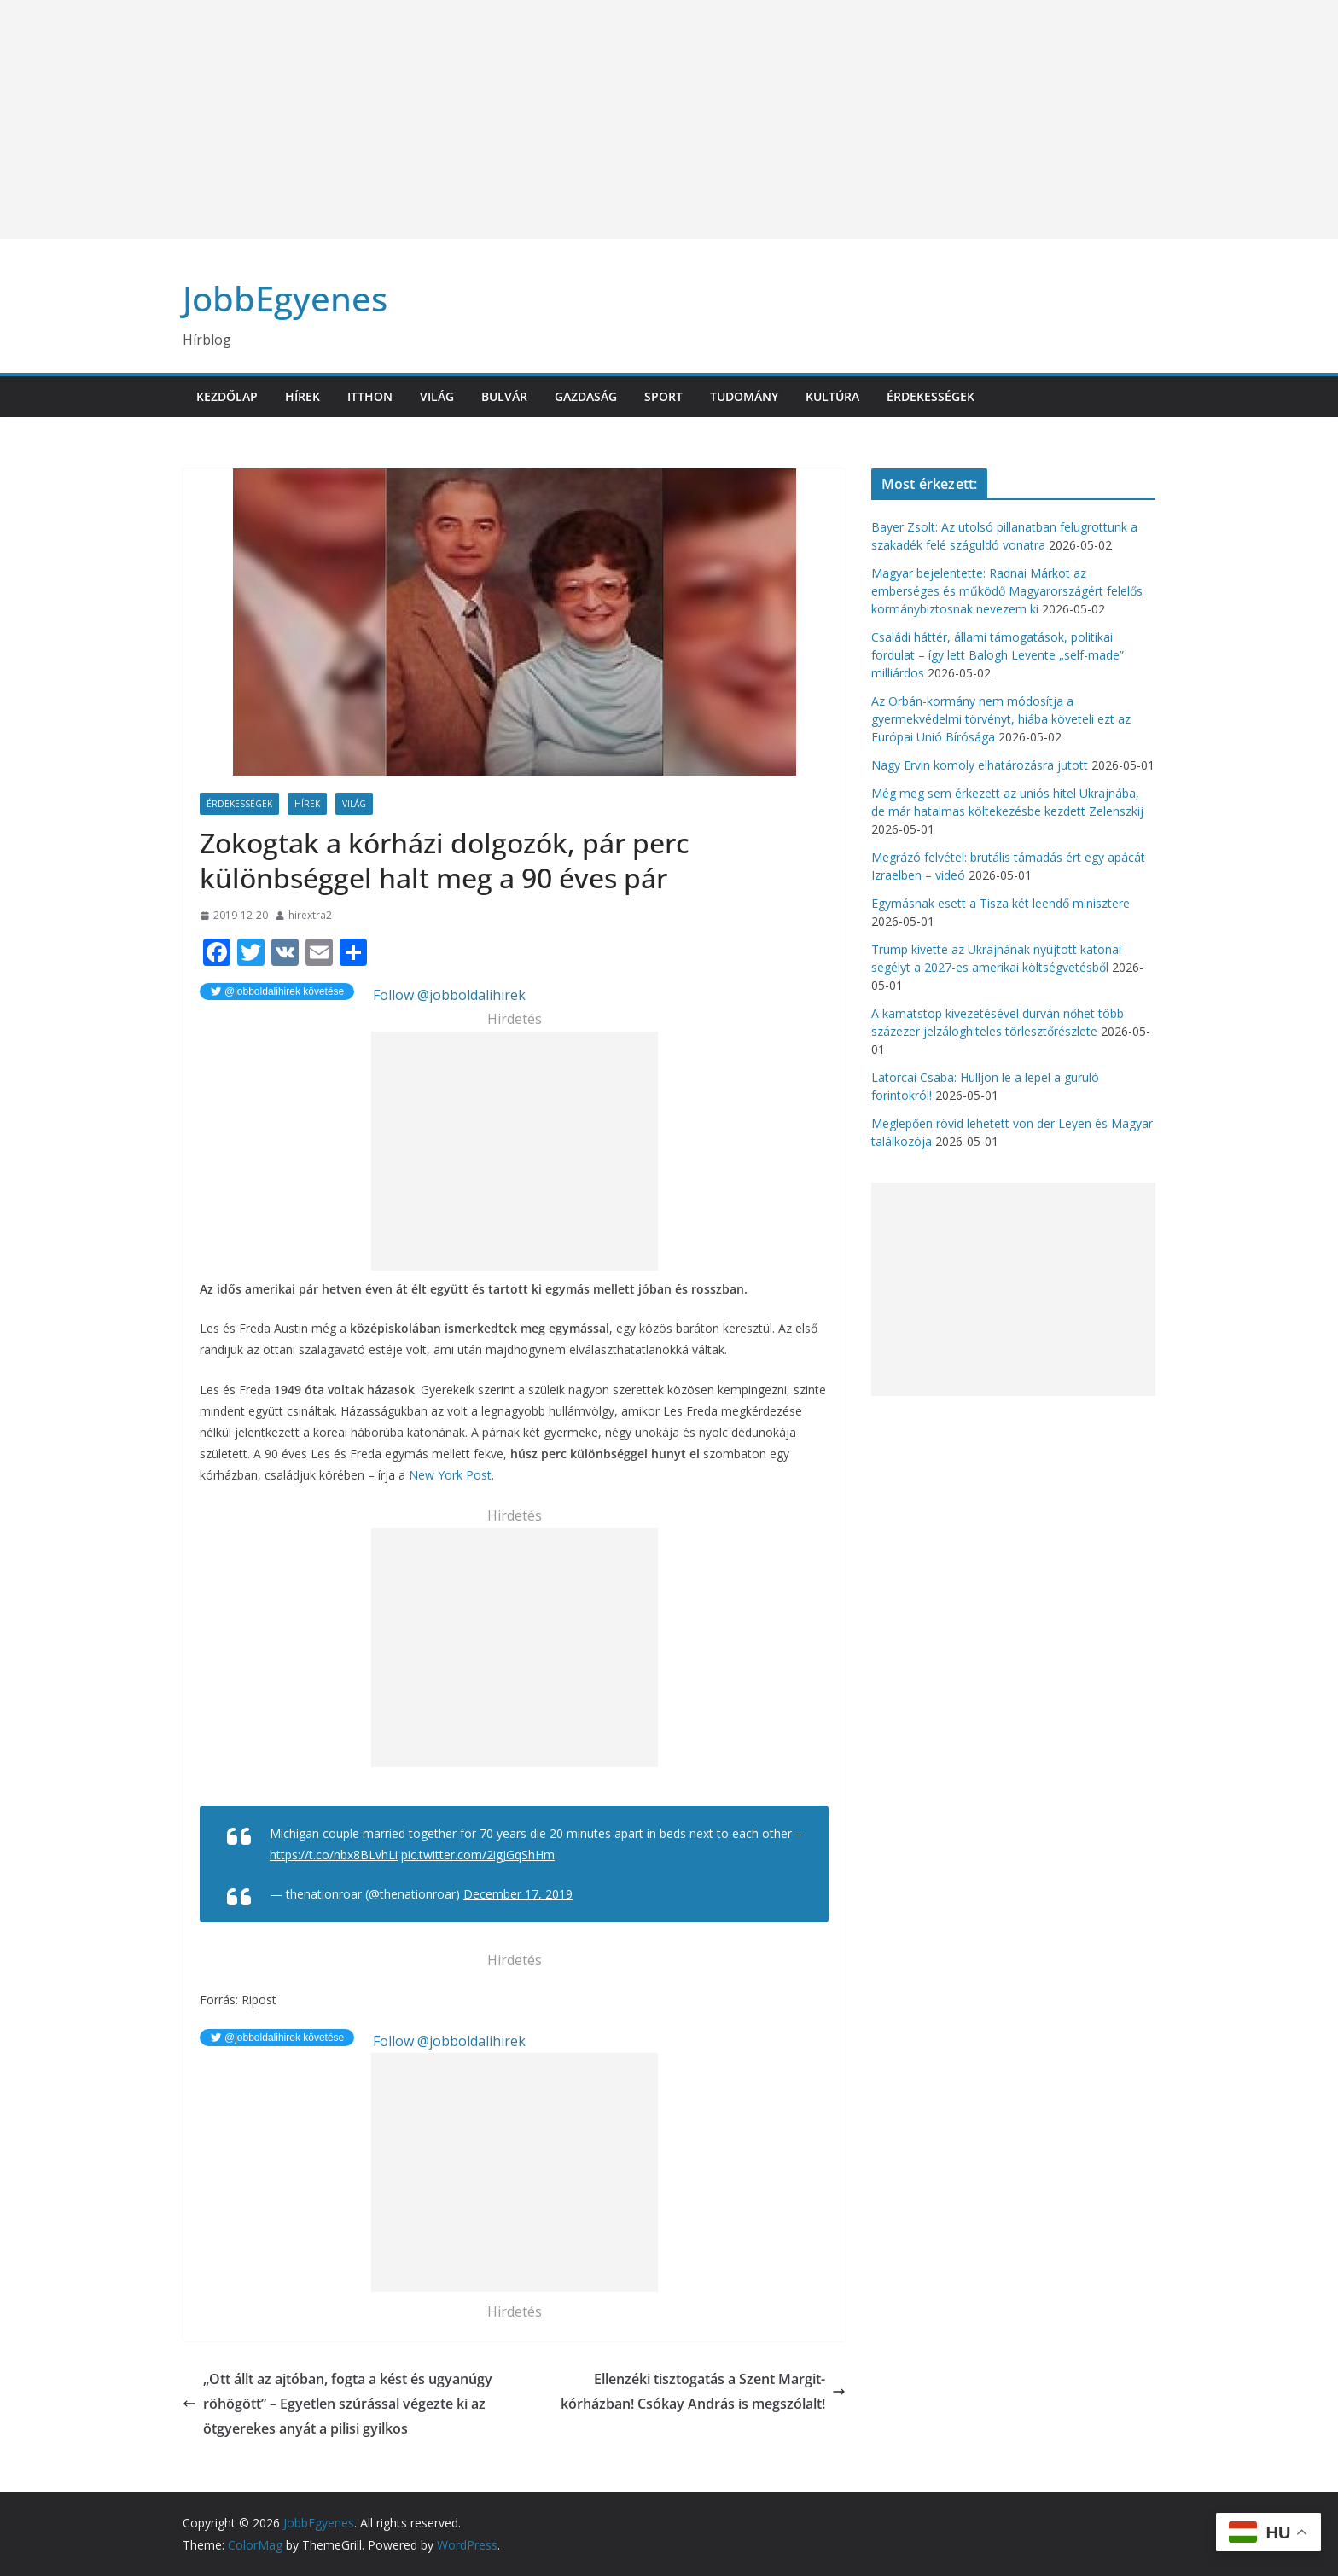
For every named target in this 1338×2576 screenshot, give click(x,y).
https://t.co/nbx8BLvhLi (334, 1854)
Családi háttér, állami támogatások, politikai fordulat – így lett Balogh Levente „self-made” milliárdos (997, 655)
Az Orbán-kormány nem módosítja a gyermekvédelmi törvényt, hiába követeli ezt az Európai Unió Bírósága (1001, 719)
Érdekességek (930, 396)
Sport (663, 396)
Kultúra (832, 396)
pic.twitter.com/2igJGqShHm (478, 1854)
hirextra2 (310, 915)
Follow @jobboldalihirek (447, 995)
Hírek (302, 396)
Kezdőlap (227, 396)
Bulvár (504, 396)
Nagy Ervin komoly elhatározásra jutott (979, 765)
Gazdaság (586, 396)
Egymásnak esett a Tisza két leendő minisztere (1000, 903)
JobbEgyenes (285, 298)
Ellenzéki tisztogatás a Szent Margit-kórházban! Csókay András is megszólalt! (703, 2391)
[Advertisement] (512, 119)
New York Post (450, 1475)
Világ (437, 396)
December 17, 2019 (518, 1894)
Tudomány (744, 396)
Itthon (370, 396)
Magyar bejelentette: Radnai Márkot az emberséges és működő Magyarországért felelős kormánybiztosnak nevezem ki (1007, 591)
